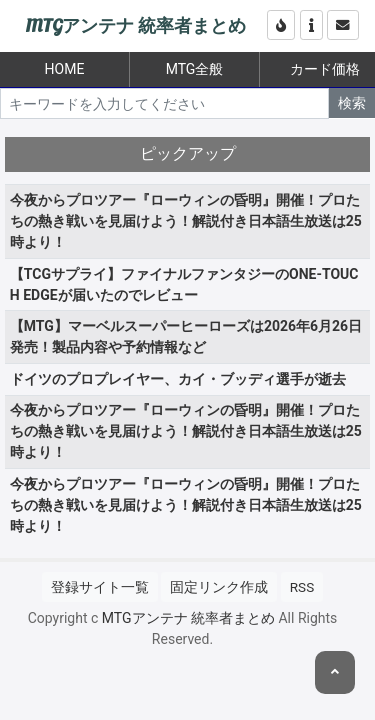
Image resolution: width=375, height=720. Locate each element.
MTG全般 (195, 69)
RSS (302, 587)
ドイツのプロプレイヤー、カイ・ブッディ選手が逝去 (178, 379)
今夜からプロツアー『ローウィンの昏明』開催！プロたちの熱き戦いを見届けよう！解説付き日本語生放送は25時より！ (186, 221)
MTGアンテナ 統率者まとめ (135, 26)
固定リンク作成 (219, 587)
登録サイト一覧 (100, 587)
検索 (352, 103)
